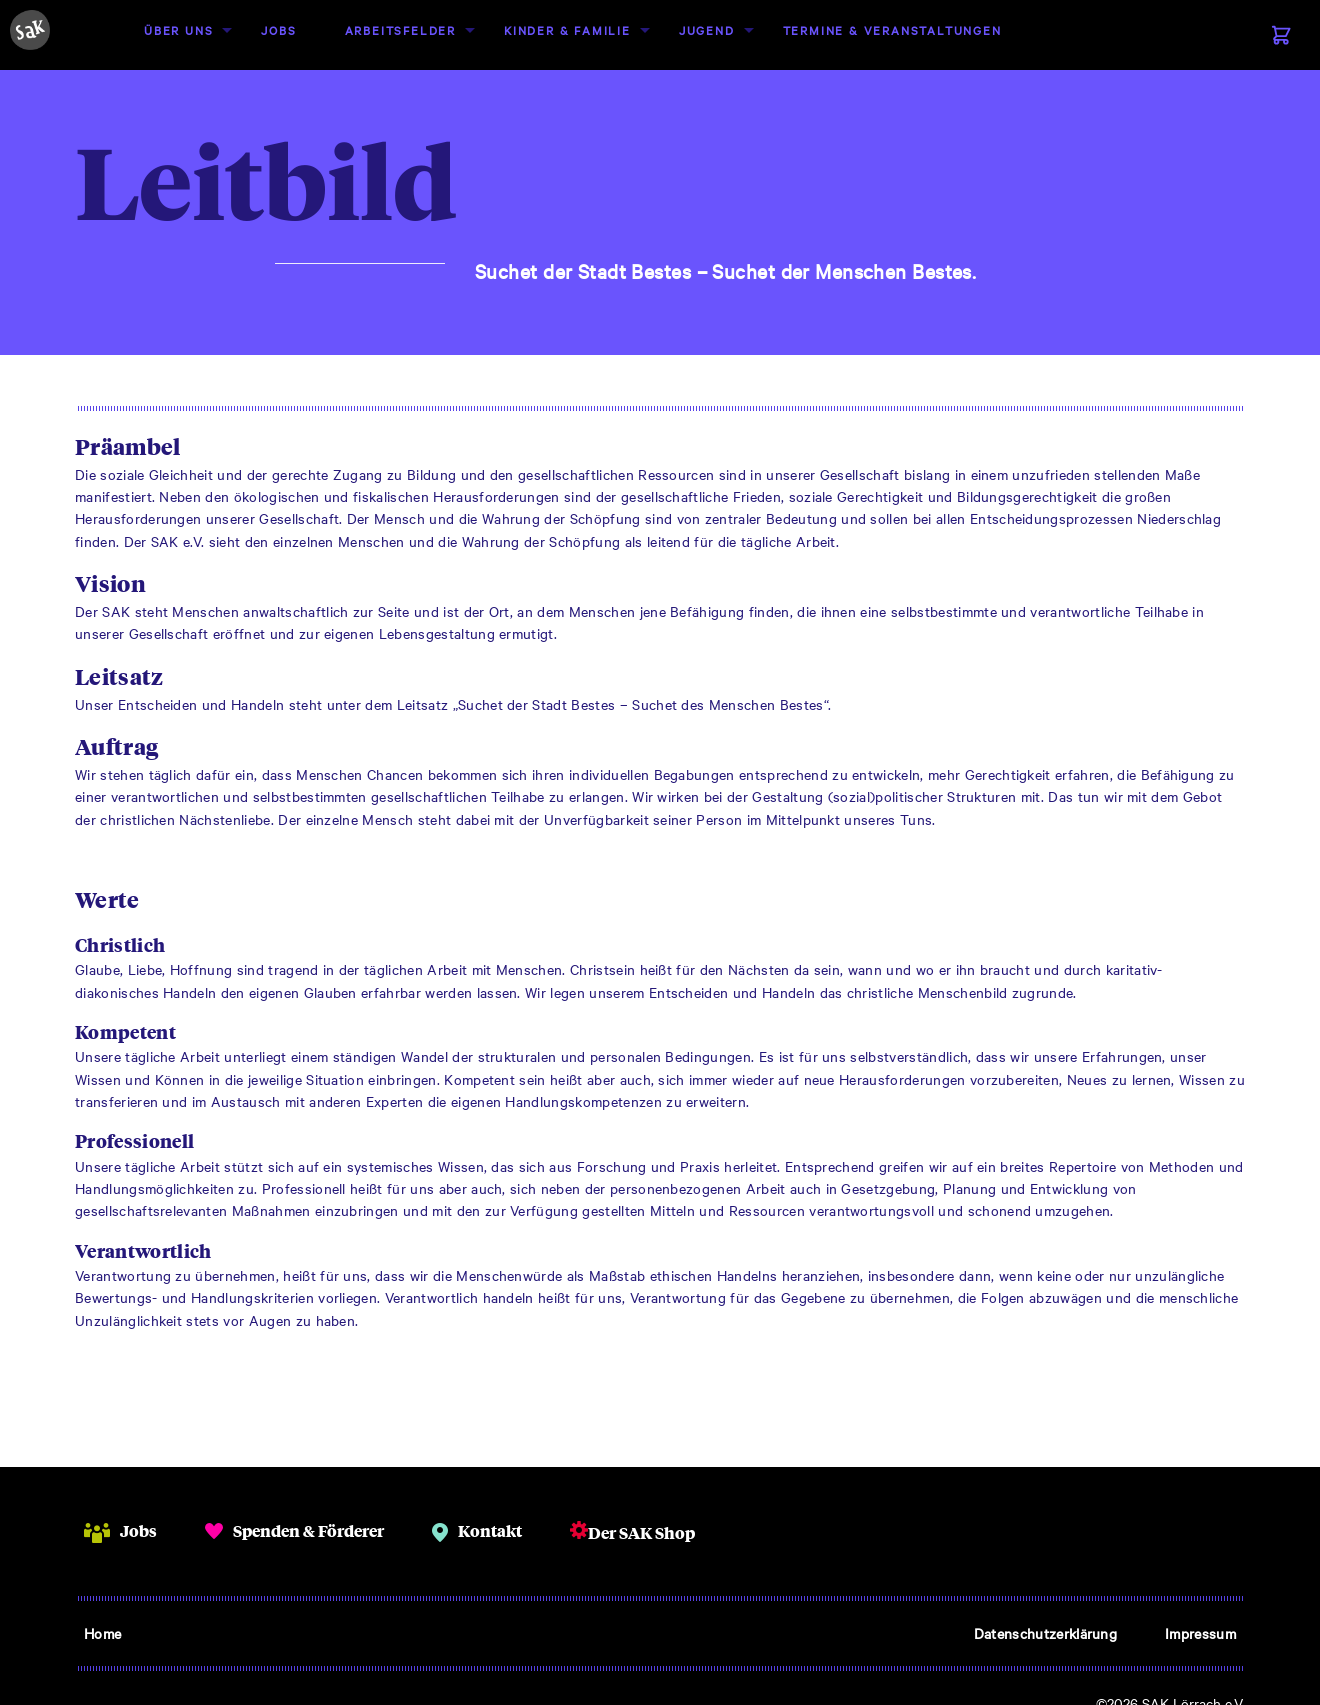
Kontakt (490, 1530)
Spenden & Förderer (308, 1530)
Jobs (278, 30)
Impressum (1200, 1633)
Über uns (178, 30)
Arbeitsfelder (400, 30)
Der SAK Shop (641, 1532)
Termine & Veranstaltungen (892, 30)
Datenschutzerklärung (1045, 1633)
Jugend (707, 30)
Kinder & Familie (567, 30)
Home (102, 1633)
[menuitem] (178, 30)
